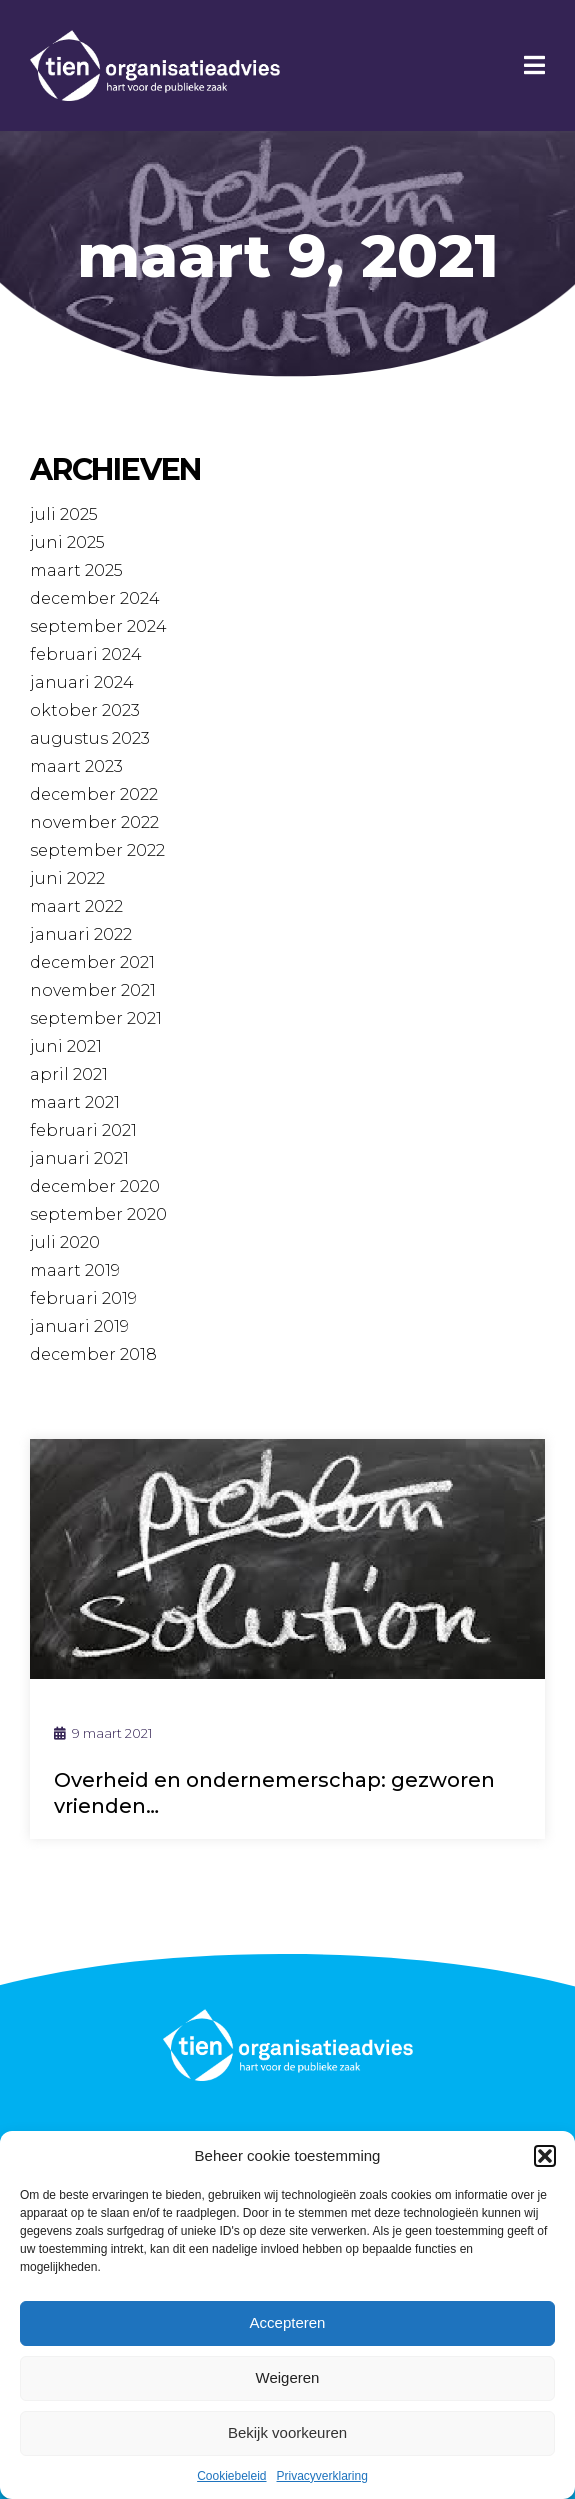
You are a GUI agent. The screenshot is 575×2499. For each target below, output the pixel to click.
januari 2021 (79, 1158)
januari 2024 (82, 682)
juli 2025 (64, 514)
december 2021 (92, 962)
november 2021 (93, 990)
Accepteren (288, 2322)
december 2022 (94, 794)
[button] (545, 2156)
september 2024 (98, 626)
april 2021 (69, 1074)
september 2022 (97, 850)
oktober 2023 (85, 710)
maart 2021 (75, 1102)
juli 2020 (65, 1242)
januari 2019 (79, 1326)
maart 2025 (76, 570)
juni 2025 (67, 542)
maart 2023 (76, 766)
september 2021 (96, 1018)
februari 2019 (83, 1298)
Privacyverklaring (322, 2476)
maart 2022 (76, 906)
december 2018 (93, 1354)
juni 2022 (67, 878)
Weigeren (288, 2377)
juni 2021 (66, 1046)
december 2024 (95, 598)
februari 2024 (86, 654)
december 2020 (95, 1186)
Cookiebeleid (231, 2476)
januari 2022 (81, 934)
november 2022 (94, 822)
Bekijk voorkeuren (287, 2432)
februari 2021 (83, 1130)
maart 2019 (75, 1270)
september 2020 (98, 1214)
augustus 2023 (90, 738)
